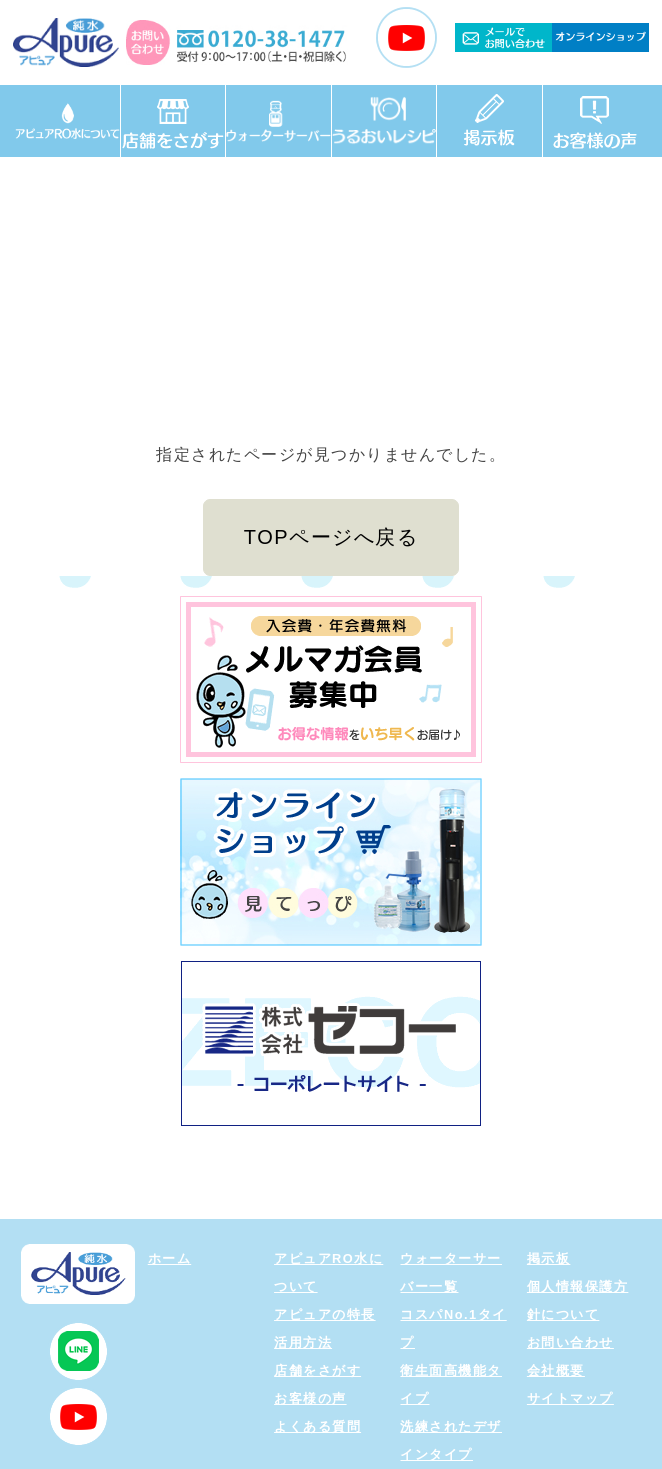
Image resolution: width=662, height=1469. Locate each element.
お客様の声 (310, 1398)
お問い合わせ (570, 1342)
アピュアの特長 (325, 1314)
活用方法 (303, 1342)
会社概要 (556, 1370)
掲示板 (549, 1258)
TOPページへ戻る (331, 537)
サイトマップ (570, 1398)
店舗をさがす (317, 1370)
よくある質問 (317, 1426)
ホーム (170, 1258)
